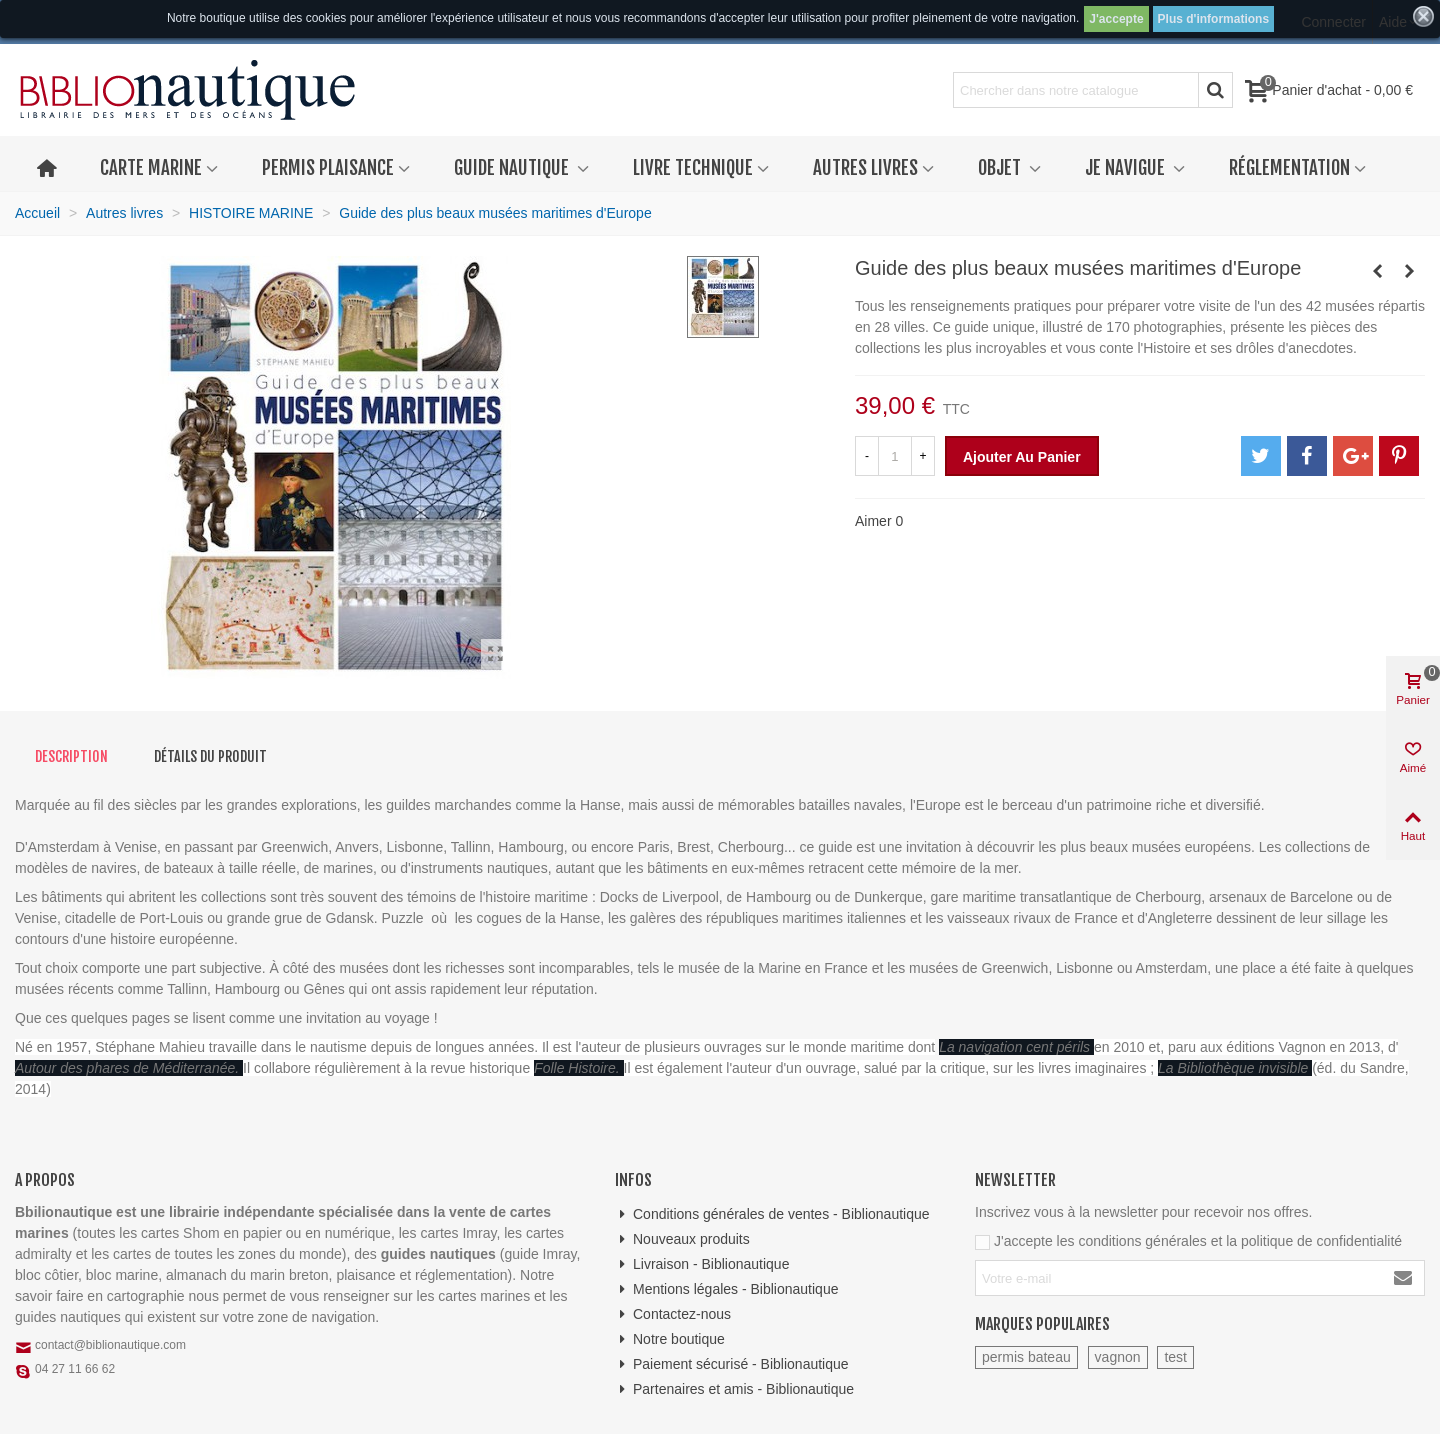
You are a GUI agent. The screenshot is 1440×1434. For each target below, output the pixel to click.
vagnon (1118, 1357)
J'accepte (1116, 19)
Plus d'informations (1214, 19)
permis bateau (1026, 1357)
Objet (1001, 168)
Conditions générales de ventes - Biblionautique (772, 1214)
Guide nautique (513, 168)
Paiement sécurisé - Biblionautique (732, 1364)
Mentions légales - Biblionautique (726, 1289)
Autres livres (865, 168)
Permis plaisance (328, 168)
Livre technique (693, 168)
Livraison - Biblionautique (702, 1264)
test (1175, 1357)
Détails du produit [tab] (210, 756)
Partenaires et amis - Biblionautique (734, 1389)
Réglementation (1289, 168)
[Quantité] (895, 456)
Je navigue (1127, 168)
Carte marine (151, 168)
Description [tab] (71, 756)
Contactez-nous (673, 1314)
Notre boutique (670, 1339)
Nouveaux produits (682, 1239)
